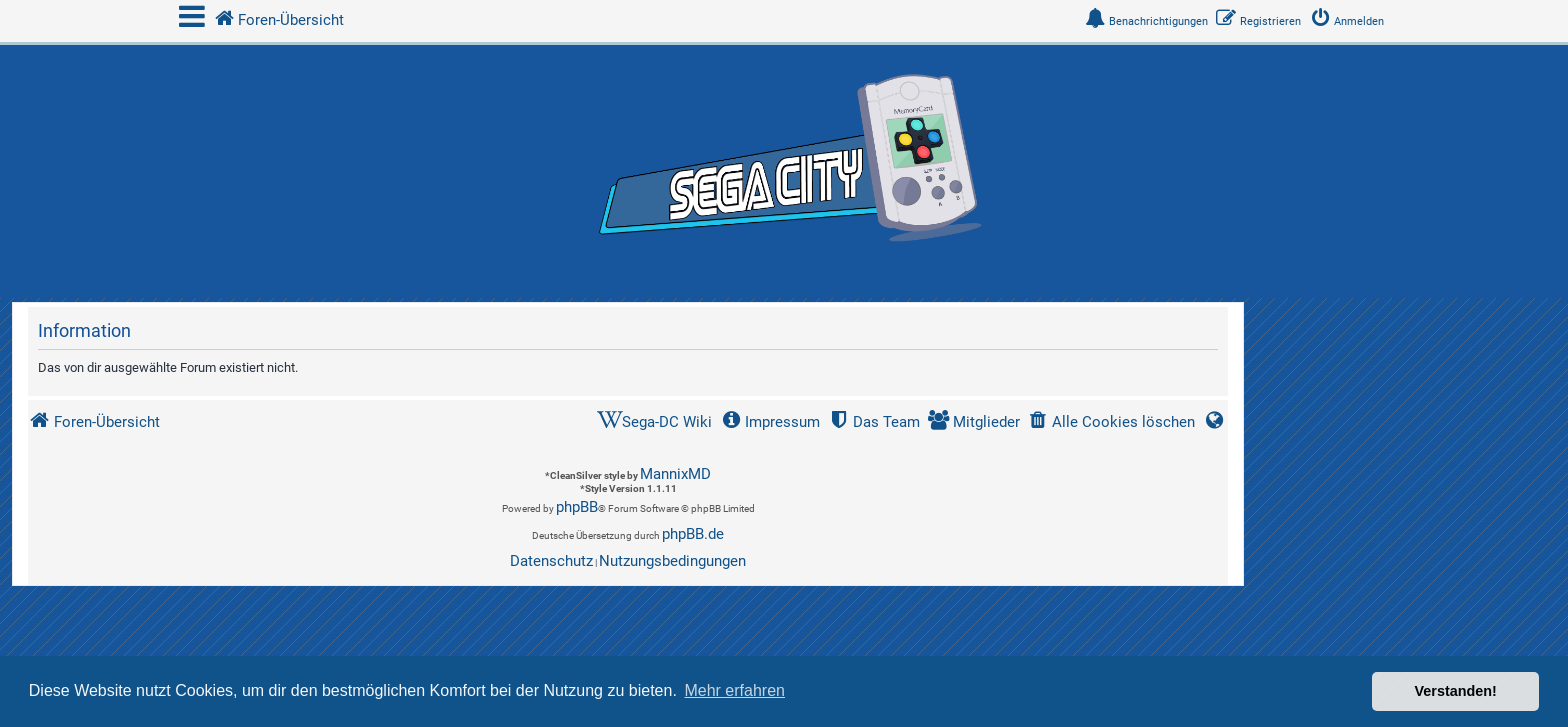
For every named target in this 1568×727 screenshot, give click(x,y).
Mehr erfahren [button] (734, 690)
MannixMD (675, 474)
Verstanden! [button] (1456, 691)
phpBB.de (693, 534)
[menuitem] (1351, 21)
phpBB (577, 507)
